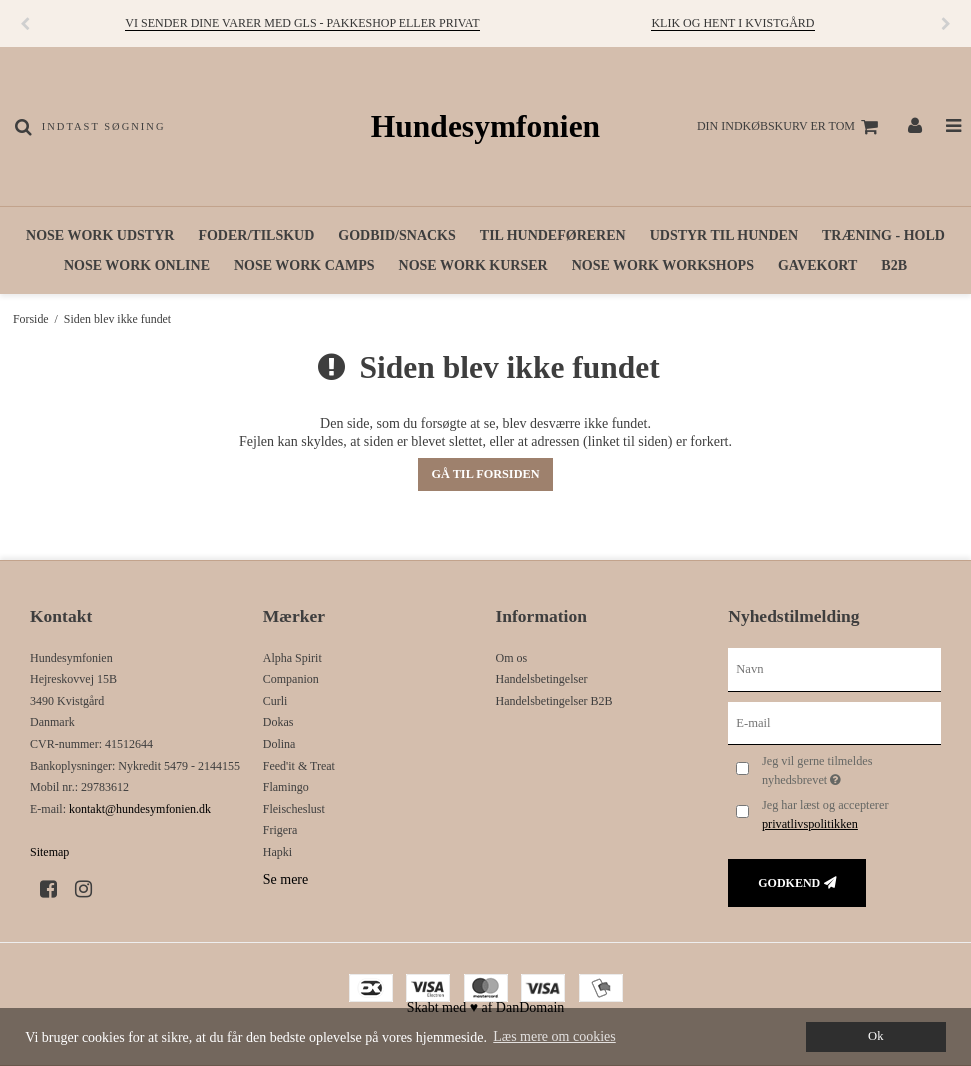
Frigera (280, 830)
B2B (894, 265)
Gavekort (817, 265)
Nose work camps (304, 265)
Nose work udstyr (100, 235)
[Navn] (834, 668)
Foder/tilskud (256, 235)
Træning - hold (883, 235)
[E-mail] (834, 722)
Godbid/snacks (396, 235)
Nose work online (137, 265)
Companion (291, 679)
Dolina (279, 744)
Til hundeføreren (553, 235)
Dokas (278, 722)
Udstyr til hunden (724, 235)
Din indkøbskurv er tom (790, 127)
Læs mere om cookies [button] (554, 1036)
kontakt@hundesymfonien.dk (140, 809)
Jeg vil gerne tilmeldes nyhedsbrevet (850, 769)
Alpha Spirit (292, 658)
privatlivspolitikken (810, 824)
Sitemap (49, 852)
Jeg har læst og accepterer (825, 814)
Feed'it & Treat (299, 766)
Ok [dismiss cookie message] (875, 1036)
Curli (275, 701)
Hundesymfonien (485, 126)
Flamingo (286, 787)
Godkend (789, 883)
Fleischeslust (294, 809)
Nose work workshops (663, 265)
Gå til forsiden (485, 474)
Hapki (277, 852)
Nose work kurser (473, 265)
